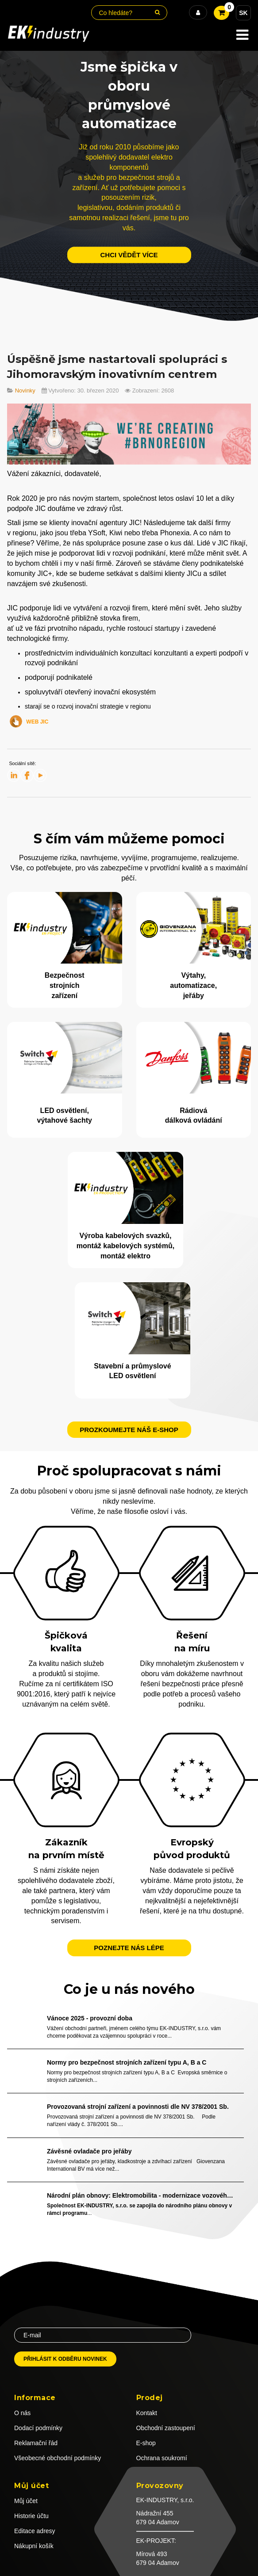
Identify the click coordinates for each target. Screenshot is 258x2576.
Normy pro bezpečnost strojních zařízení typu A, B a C (126, 2062)
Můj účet (26, 2500)
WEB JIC (37, 722)
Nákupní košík (34, 2545)
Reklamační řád (36, 2442)
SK (243, 12)
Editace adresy (34, 2530)
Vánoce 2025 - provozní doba (89, 2018)
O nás (22, 2412)
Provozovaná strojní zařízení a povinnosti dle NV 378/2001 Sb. (138, 2106)
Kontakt (146, 2412)
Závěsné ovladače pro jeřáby (89, 2151)
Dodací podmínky (38, 2427)
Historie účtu (31, 2515)
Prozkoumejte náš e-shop (129, 1429)
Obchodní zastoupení (165, 2427)
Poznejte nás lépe (129, 1947)
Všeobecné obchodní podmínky (57, 2458)
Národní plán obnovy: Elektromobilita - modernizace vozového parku (140, 2195)
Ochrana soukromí (161, 2458)
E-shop (146, 2442)
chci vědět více (129, 255)
